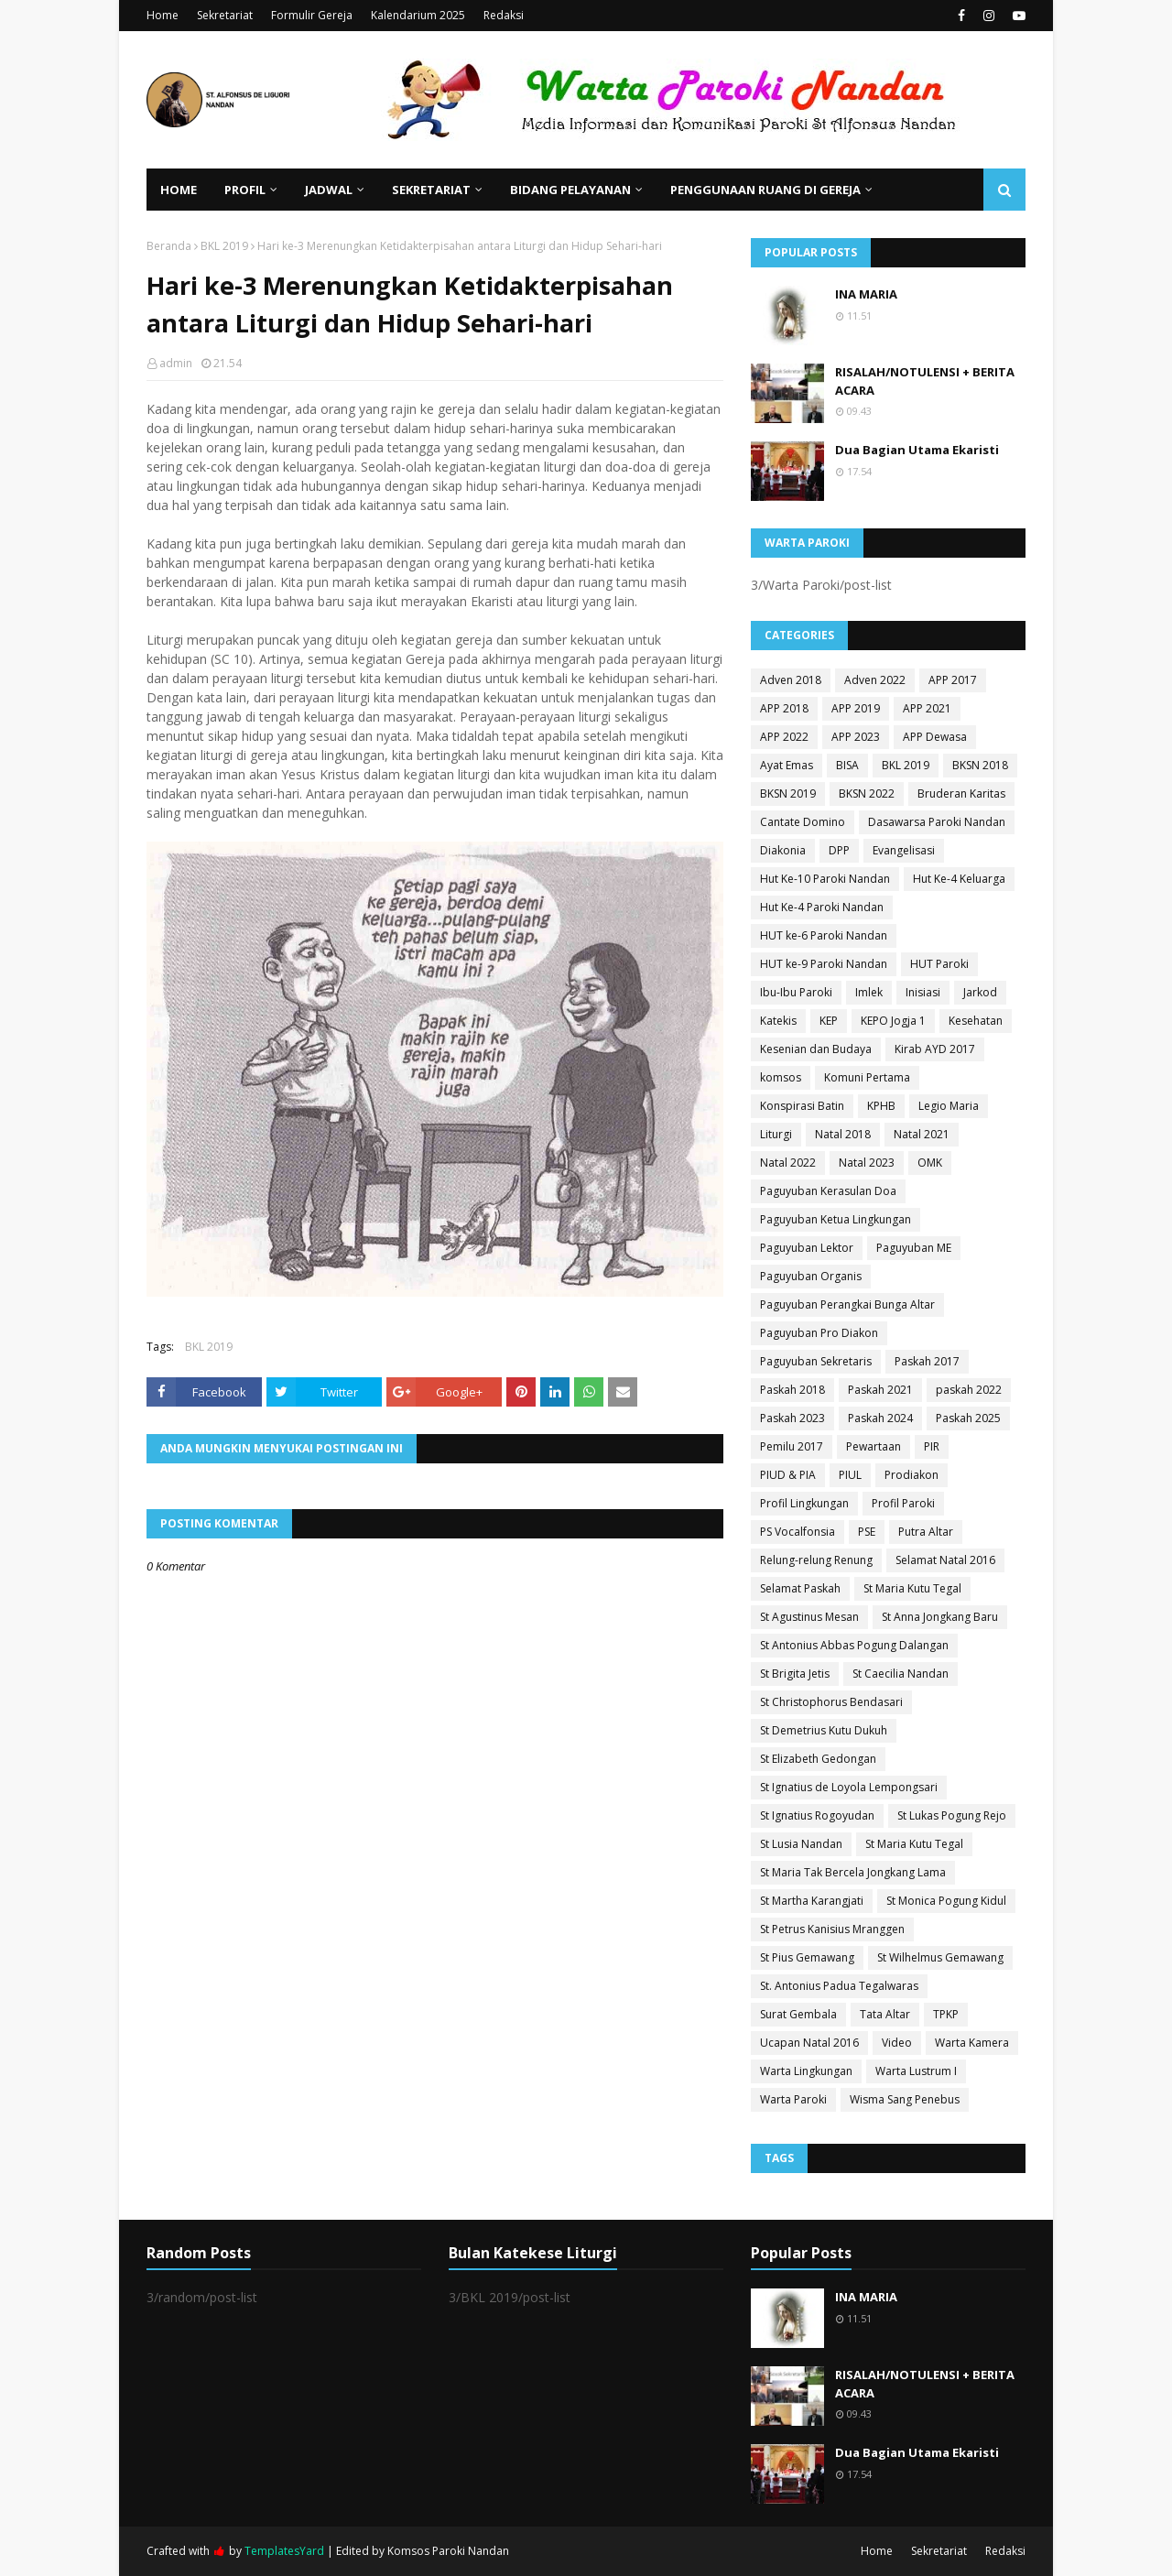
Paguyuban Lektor (806, 1247)
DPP (839, 850)
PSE (866, 1531)
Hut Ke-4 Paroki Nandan (822, 907)
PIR (931, 1446)
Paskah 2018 (792, 1389)
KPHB (881, 1106)
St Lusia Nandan (801, 1844)
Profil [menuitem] (245, 189)
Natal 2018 (843, 1134)
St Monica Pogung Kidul (946, 1900)
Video (897, 2042)
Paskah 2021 (880, 1389)
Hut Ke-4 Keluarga (959, 878)
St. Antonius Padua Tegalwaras (839, 1986)
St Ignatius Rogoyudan (817, 1815)
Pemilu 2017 (791, 1446)
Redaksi (503, 15)
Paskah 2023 (792, 1418)
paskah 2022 (969, 1389)
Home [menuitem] (178, 189)
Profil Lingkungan (804, 1503)
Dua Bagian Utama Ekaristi (917, 449)
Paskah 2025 (968, 1418)
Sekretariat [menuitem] (431, 189)
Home (162, 15)
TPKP (946, 2014)
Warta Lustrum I (916, 2071)
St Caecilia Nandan (900, 1673)
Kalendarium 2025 (418, 15)
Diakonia (783, 850)
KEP (828, 1020)
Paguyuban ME (913, 1247)
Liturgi (776, 1134)
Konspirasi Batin (802, 1106)
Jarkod (980, 992)
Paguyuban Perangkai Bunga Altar (847, 1304)
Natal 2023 (867, 1162)
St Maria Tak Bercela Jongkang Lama (853, 1872)
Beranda (168, 246)
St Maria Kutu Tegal (912, 1588)
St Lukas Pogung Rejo (951, 1815)
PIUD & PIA (788, 1475)
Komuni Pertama (867, 1077)
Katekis (778, 1020)
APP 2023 (855, 737)
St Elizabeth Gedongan (818, 1758)
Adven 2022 (875, 680)
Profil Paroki (903, 1503)
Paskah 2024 (880, 1418)
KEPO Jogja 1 (893, 1020)
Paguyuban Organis (811, 1276)
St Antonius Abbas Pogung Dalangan (854, 1645)
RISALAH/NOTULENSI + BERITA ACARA (925, 381)
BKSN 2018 (980, 765)
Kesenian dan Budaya (816, 1049)
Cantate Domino (802, 822)
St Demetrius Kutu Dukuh (823, 1730)
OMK (929, 1162)
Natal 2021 (922, 1134)
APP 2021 (927, 708)
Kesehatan (976, 1020)
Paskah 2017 (927, 1361)
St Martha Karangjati (811, 1900)
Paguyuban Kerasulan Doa (828, 1191)
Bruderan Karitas (961, 793)
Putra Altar (925, 1531)
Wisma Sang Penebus (905, 2099)
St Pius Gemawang (807, 1957)
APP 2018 (784, 708)
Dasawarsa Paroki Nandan (936, 822)
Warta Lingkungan (806, 2071)
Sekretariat (225, 15)
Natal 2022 (788, 1162)
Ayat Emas (786, 765)
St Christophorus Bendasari (831, 1702)
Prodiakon (911, 1475)
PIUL (850, 1475)
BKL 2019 (224, 246)
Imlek (869, 992)
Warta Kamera (972, 2042)
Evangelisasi (904, 850)
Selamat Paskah (800, 1588)
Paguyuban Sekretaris (816, 1361)
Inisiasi (923, 992)
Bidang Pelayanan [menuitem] (570, 189)
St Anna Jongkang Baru (940, 1617)
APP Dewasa (935, 737)
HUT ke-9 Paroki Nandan (823, 964)
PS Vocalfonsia (797, 1531)
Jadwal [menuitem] (329, 189)
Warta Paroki (793, 2099)
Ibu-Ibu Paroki (796, 992)
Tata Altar (885, 2014)
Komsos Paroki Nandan (448, 2551)
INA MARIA (866, 294)
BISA (847, 765)
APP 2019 (855, 708)
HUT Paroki (939, 964)
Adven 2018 (790, 680)
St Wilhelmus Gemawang (940, 1957)
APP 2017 (952, 680)
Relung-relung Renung (816, 1560)
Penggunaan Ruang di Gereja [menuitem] (765, 189)
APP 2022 (784, 737)
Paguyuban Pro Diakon (819, 1333)
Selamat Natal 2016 (945, 1560)
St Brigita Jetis (795, 1673)
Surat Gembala (798, 2014)
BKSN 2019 (788, 793)
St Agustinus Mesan (809, 1617)
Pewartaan (873, 1446)
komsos (780, 1077)
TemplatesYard (284, 2551)
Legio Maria (948, 1106)
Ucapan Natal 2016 (809, 2042)
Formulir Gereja (312, 15)
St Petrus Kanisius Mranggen (832, 1929)
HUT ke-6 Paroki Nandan (823, 935)
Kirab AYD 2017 (935, 1049)
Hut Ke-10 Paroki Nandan (825, 878)
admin (175, 363)
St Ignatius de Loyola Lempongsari (849, 1787)
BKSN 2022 (867, 793)
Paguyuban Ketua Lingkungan (835, 1219)
